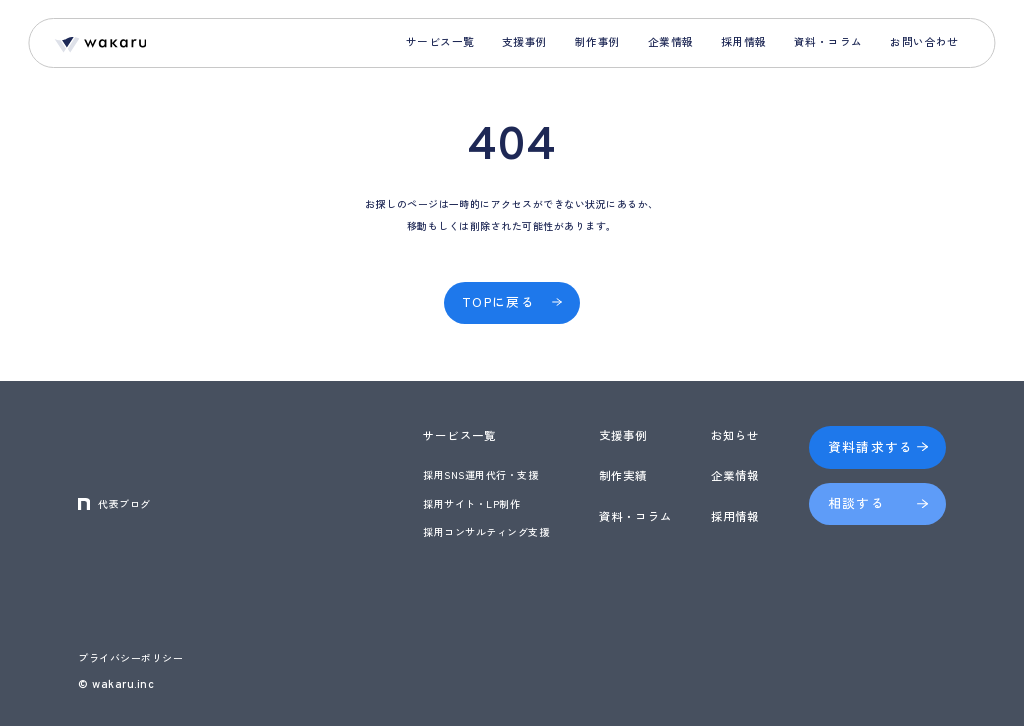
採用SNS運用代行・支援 (480, 474)
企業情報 (671, 41)
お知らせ (735, 435)
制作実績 (623, 475)
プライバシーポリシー (130, 657)
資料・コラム (828, 41)
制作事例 (598, 41)
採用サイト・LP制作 (471, 503)
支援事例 (525, 41)
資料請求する (871, 446)
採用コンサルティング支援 (486, 531)
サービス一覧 (440, 41)
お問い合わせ (924, 41)
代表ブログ (124, 503)
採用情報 (744, 41)
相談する (856, 502)
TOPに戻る (498, 301)
